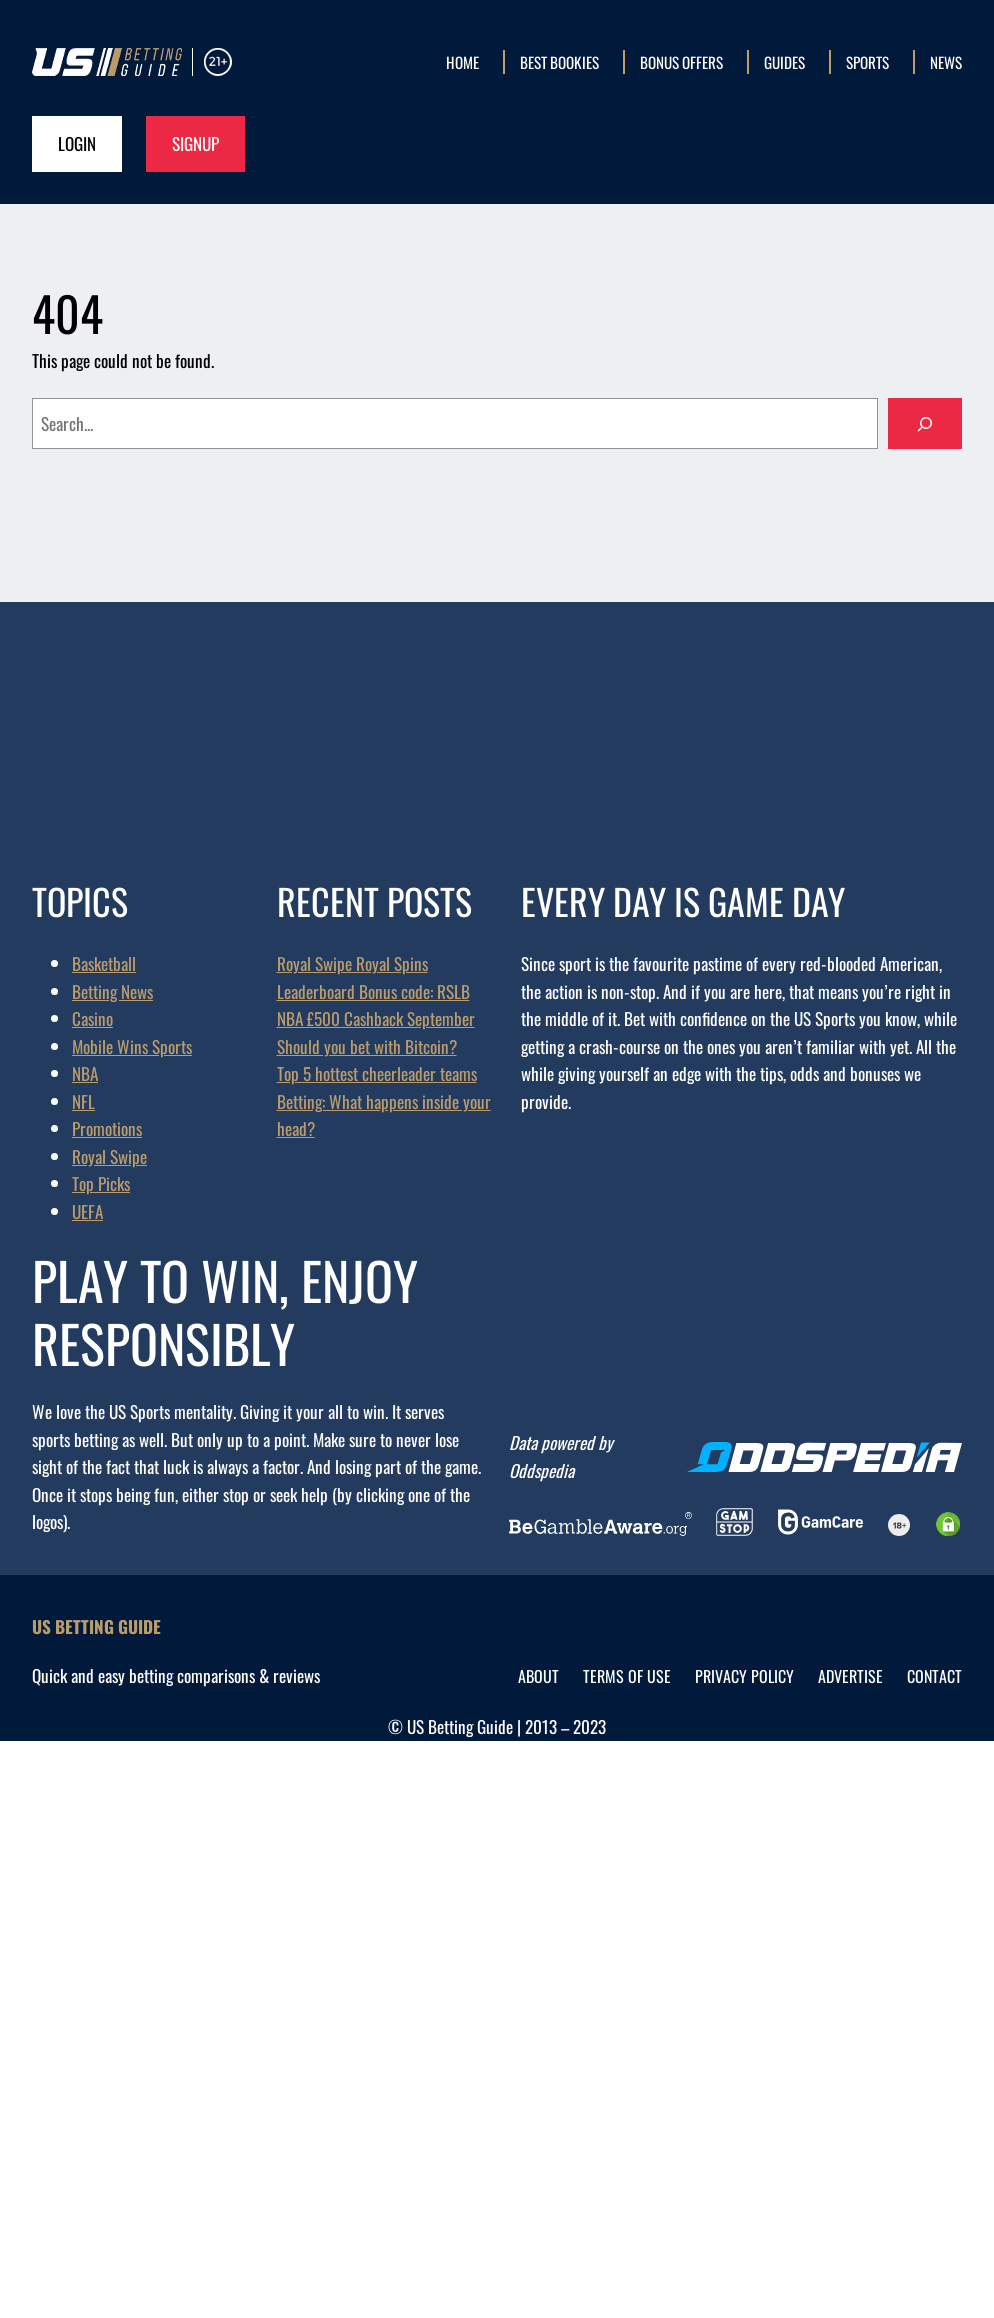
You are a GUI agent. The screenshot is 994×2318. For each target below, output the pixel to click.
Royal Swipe (109, 1156)
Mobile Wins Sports (132, 1046)
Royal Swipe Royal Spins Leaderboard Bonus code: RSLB (373, 977)
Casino (92, 1018)
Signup (195, 143)
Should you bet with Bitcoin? (367, 1046)
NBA (85, 1073)
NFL (83, 1101)
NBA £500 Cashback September (376, 1018)
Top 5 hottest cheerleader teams (377, 1073)
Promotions (107, 1128)
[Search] (925, 423)
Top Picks (101, 1183)
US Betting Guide (96, 1626)
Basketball (104, 963)
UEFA (87, 1211)
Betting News (112, 991)
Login (77, 143)
